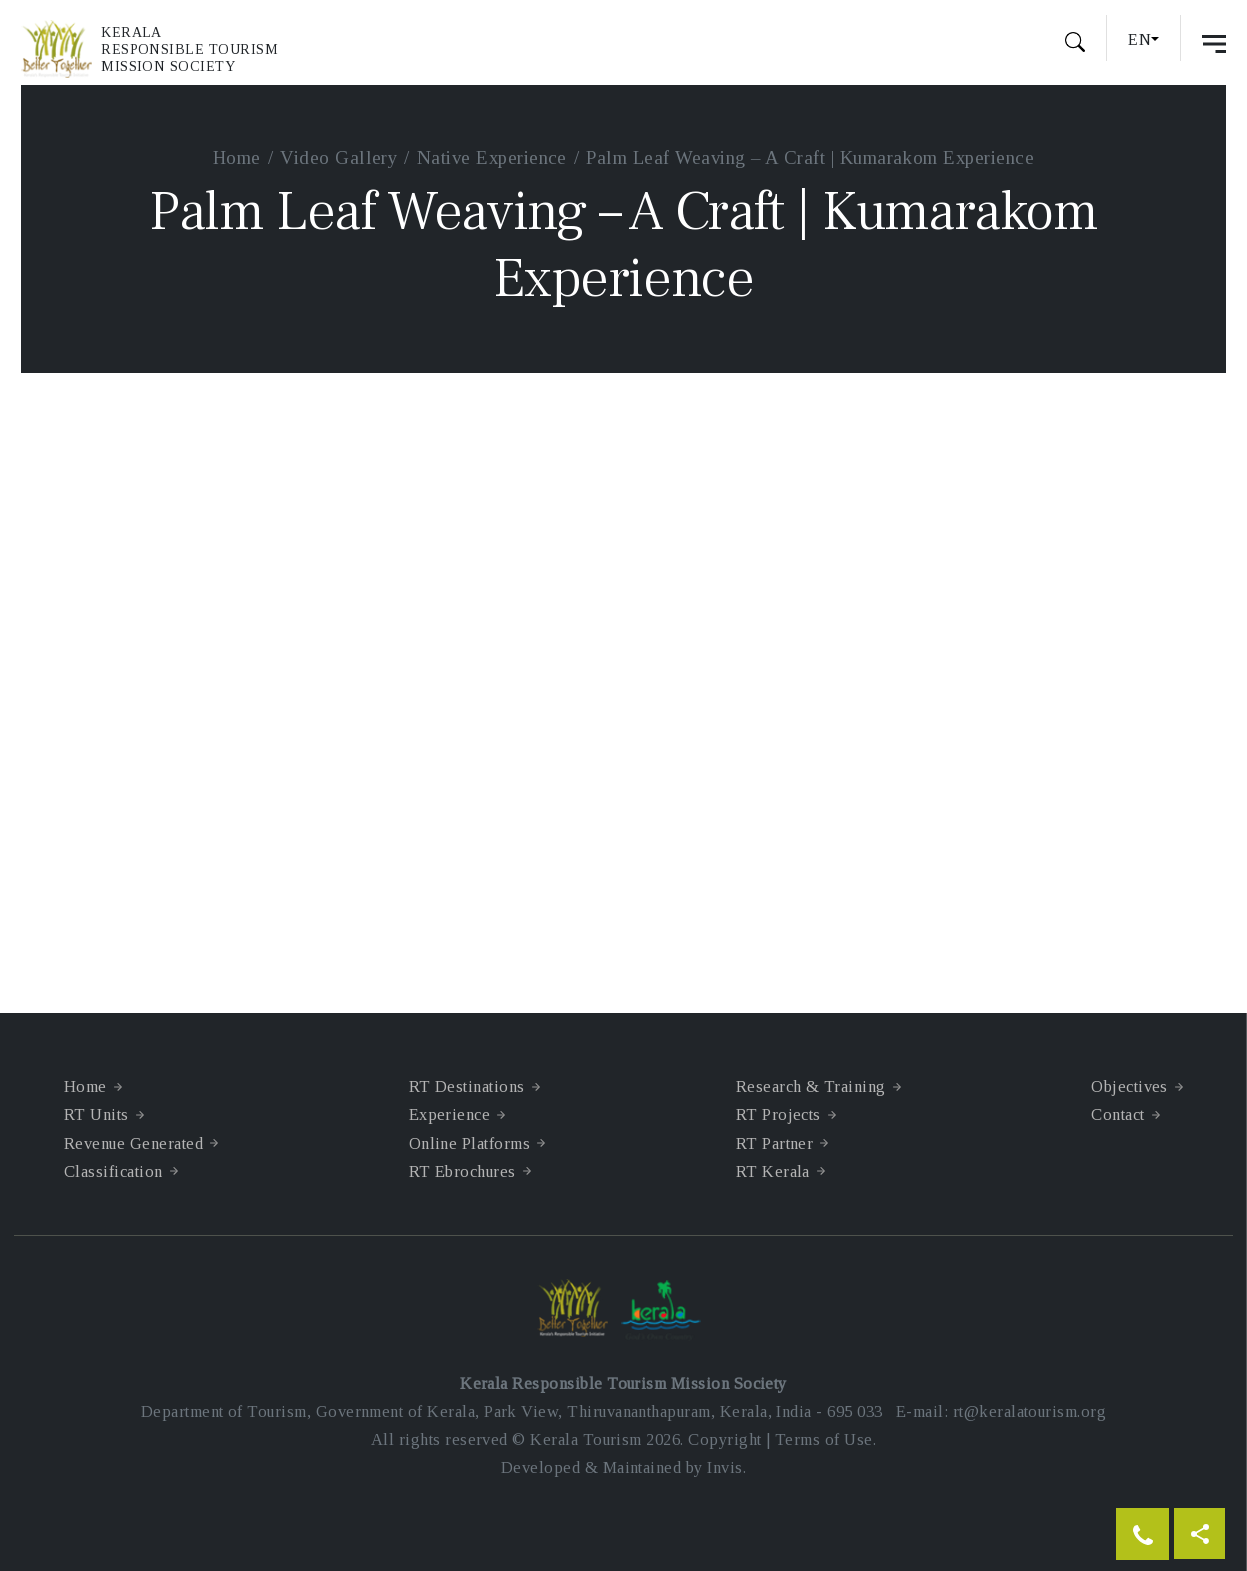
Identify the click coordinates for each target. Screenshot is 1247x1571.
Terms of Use (824, 1439)
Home (237, 157)
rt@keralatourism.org (1029, 1411)
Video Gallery (338, 157)
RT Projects (778, 1114)
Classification (113, 1171)
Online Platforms (470, 1143)
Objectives (1129, 1086)
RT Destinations (467, 1086)
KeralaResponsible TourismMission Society (189, 49)
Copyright (724, 1439)
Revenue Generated (133, 1143)
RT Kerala (773, 1171)
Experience (450, 1114)
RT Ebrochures (462, 1171)
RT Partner (775, 1143)
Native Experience (492, 157)
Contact (1117, 1114)
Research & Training (811, 1086)
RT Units (96, 1114)
